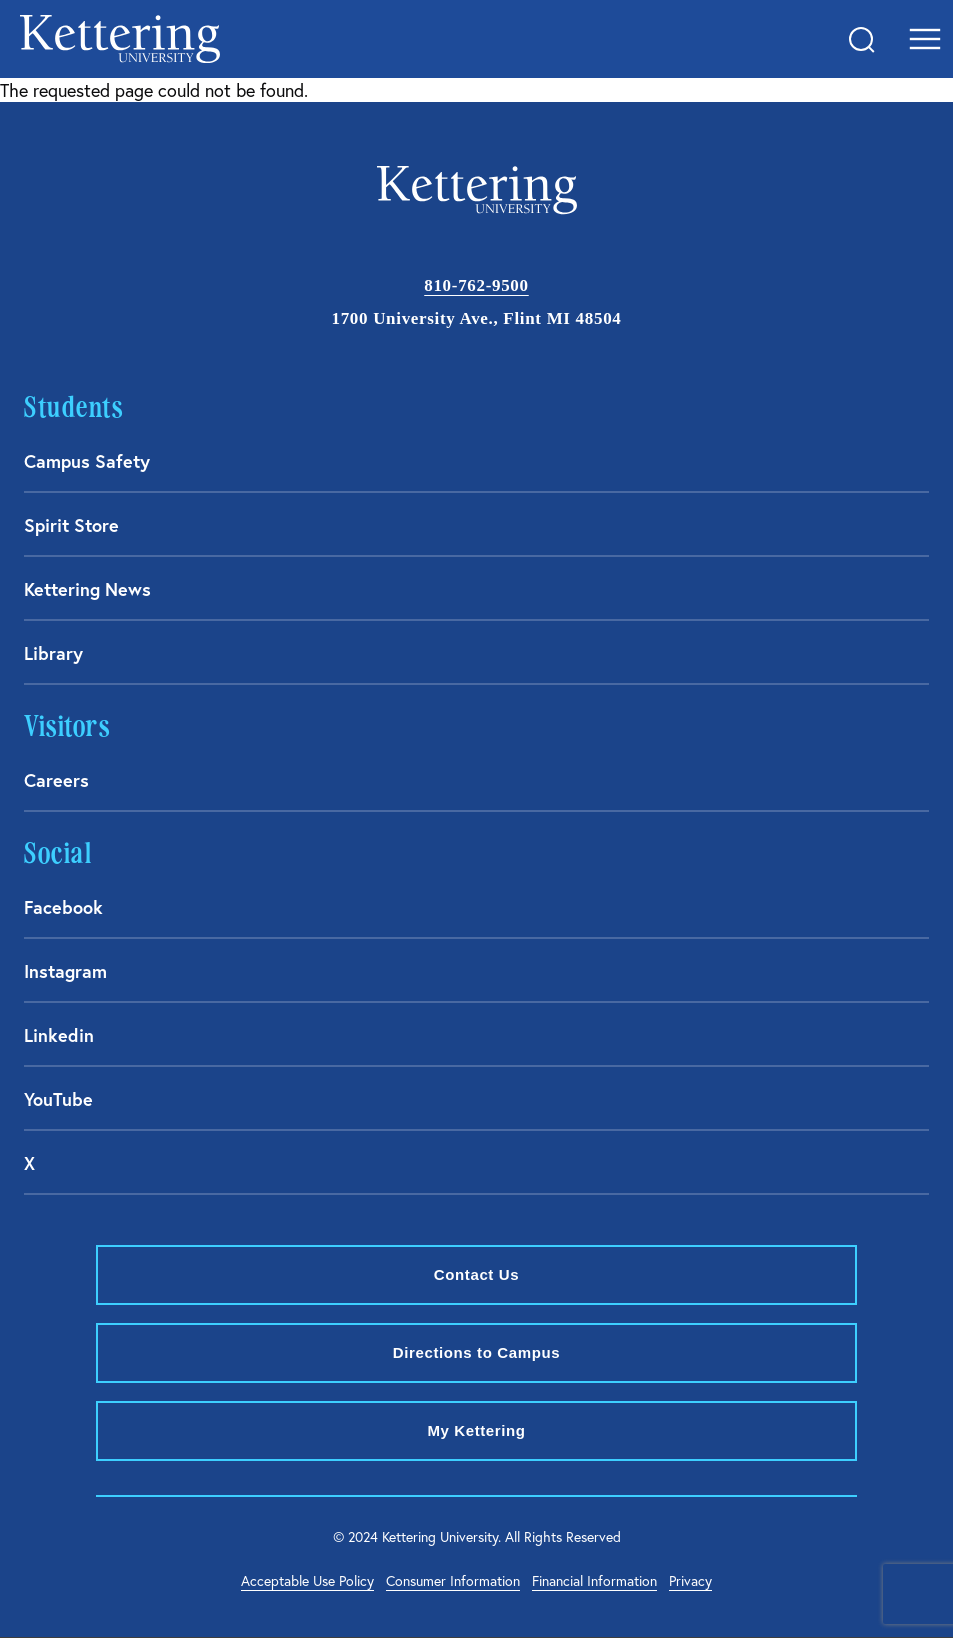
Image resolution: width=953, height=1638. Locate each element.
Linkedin (59, 1035)
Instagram (65, 971)
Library (53, 653)
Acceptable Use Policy (307, 1580)
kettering (120, 39)
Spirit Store (71, 525)
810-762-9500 (476, 285)
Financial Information (594, 1580)
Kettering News (87, 589)
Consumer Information (453, 1580)
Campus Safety (87, 461)
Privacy (690, 1580)
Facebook (63, 907)
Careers (56, 780)
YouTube (58, 1099)
